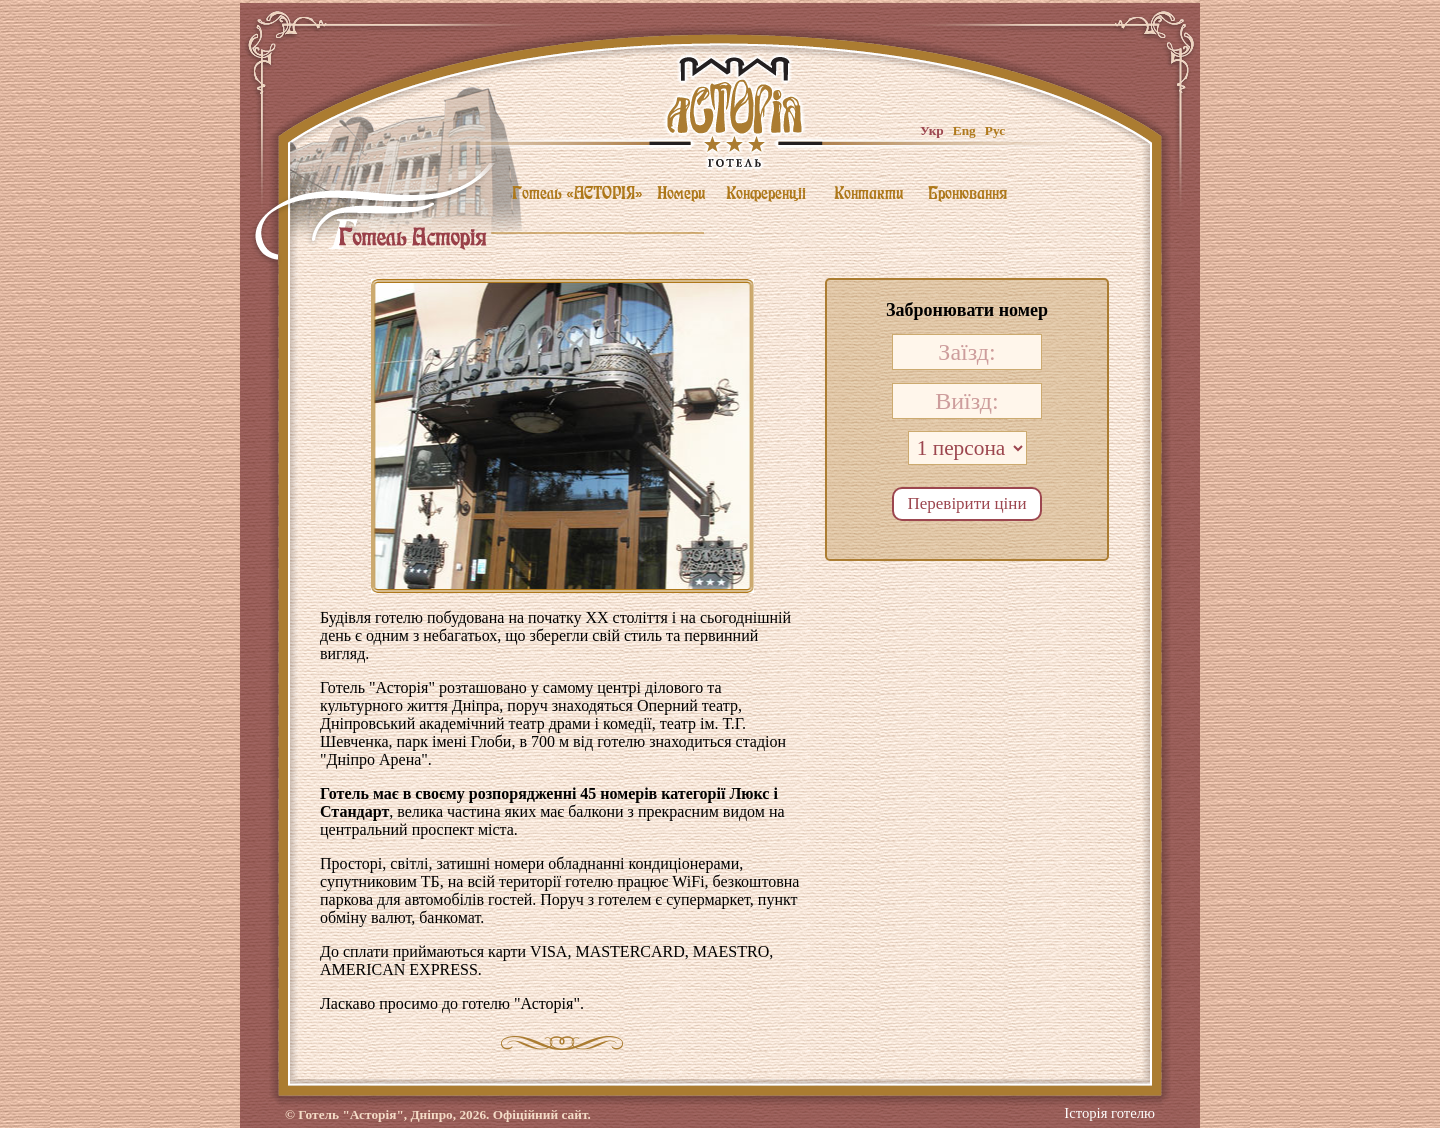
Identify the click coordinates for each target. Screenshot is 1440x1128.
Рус (995, 130)
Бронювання (967, 193)
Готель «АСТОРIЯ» (577, 193)
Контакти (868, 193)
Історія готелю (1109, 1107)
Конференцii (766, 193)
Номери (681, 193)
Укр (932, 130)
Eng (964, 130)
